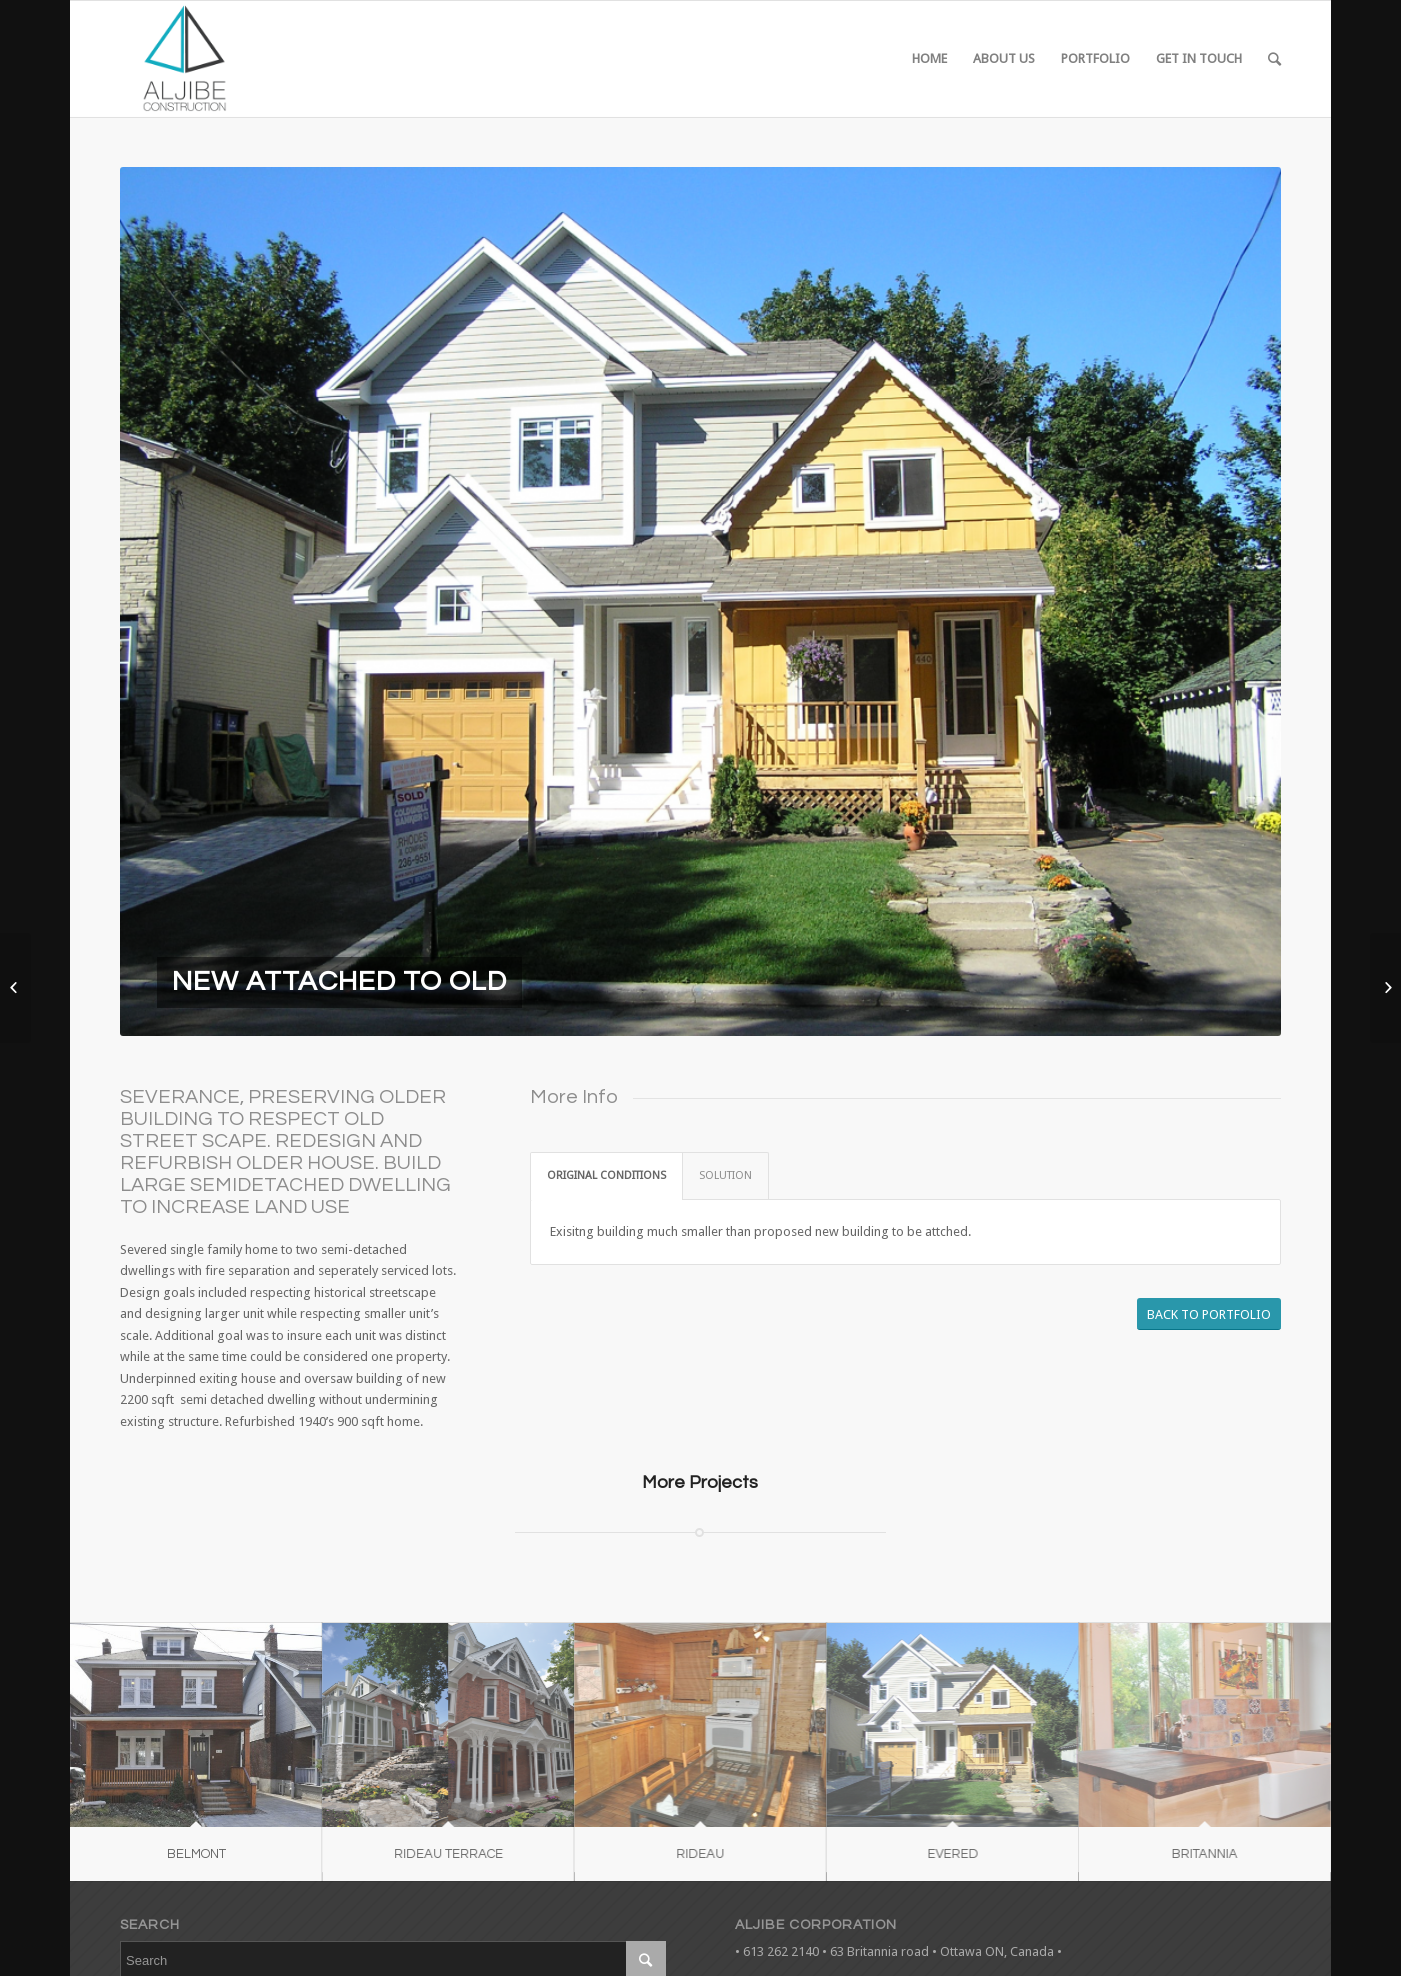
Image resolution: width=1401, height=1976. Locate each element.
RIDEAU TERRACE (437, 1854)
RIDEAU (680, 1854)
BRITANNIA (1163, 1854)
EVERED (921, 1854)
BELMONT (196, 1854)
